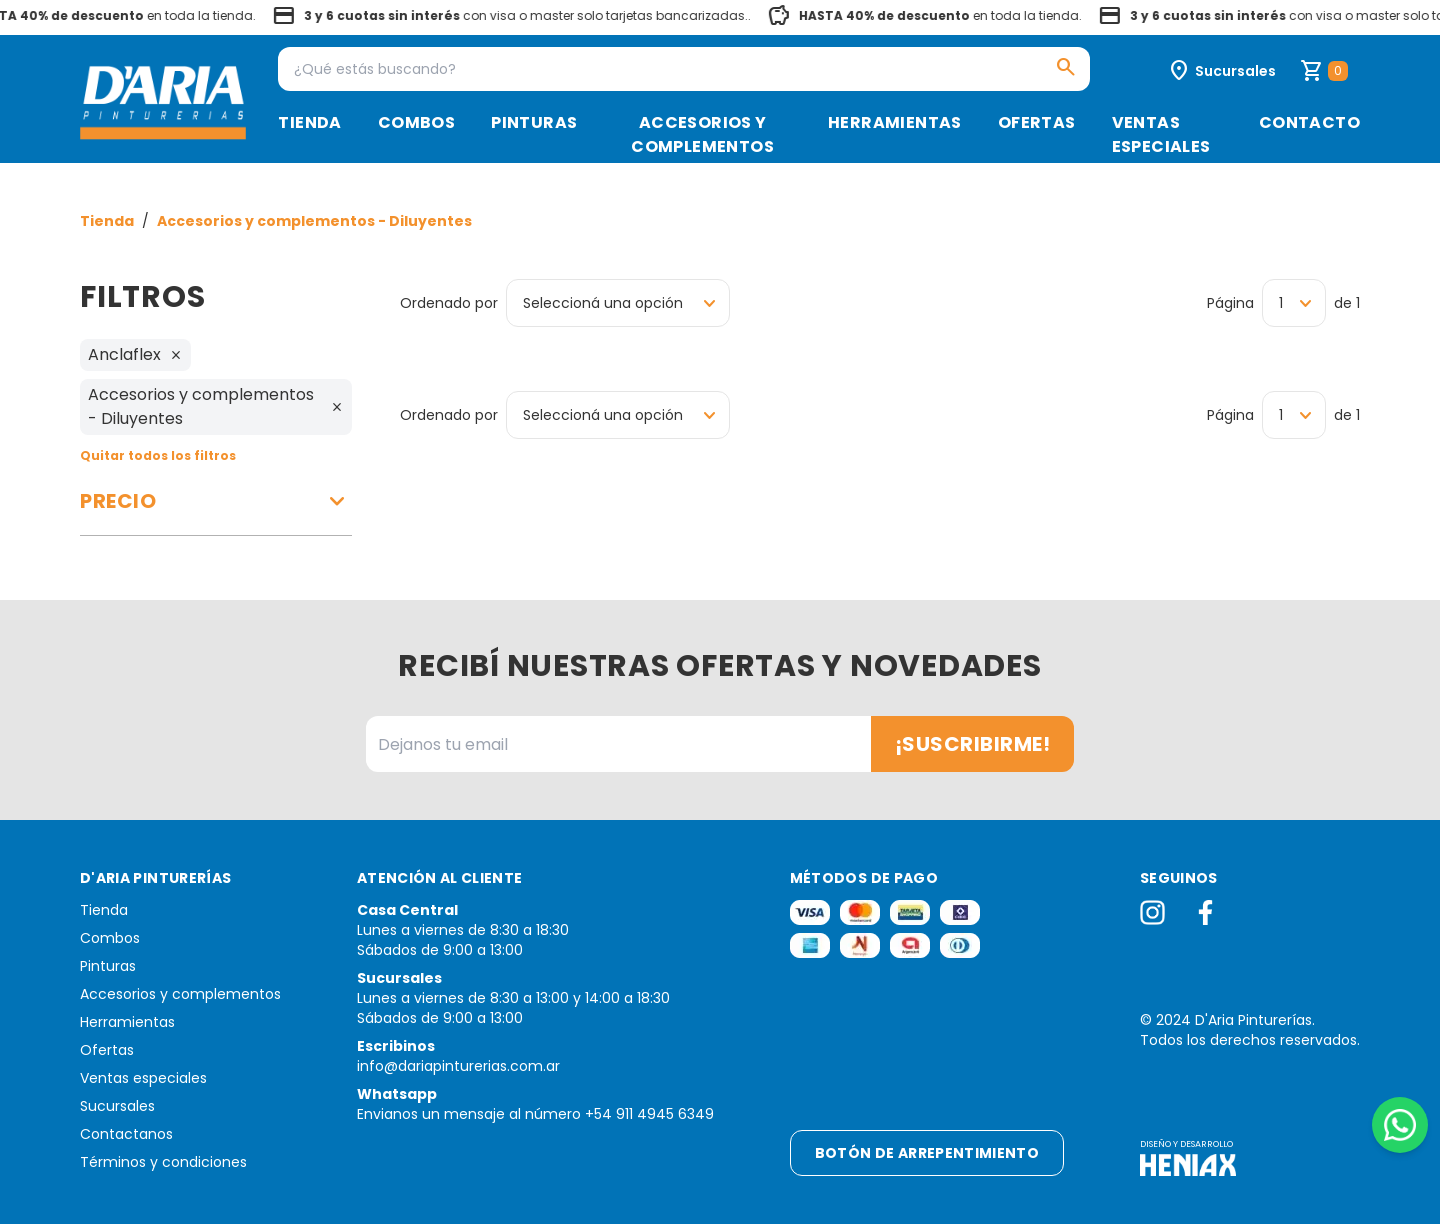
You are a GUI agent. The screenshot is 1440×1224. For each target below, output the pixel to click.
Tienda (309, 122)
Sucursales (117, 1106)
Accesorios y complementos (702, 134)
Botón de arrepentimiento (927, 1153)
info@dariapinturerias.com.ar (458, 1066)
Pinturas (534, 122)
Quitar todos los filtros (158, 455)
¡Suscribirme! (973, 744)
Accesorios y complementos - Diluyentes (314, 221)
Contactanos (126, 1134)
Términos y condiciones (163, 1162)
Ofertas (1037, 122)
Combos (416, 122)
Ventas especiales (1161, 134)
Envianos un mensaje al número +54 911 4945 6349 (535, 1114)
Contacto (1309, 122)
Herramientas (895, 122)
